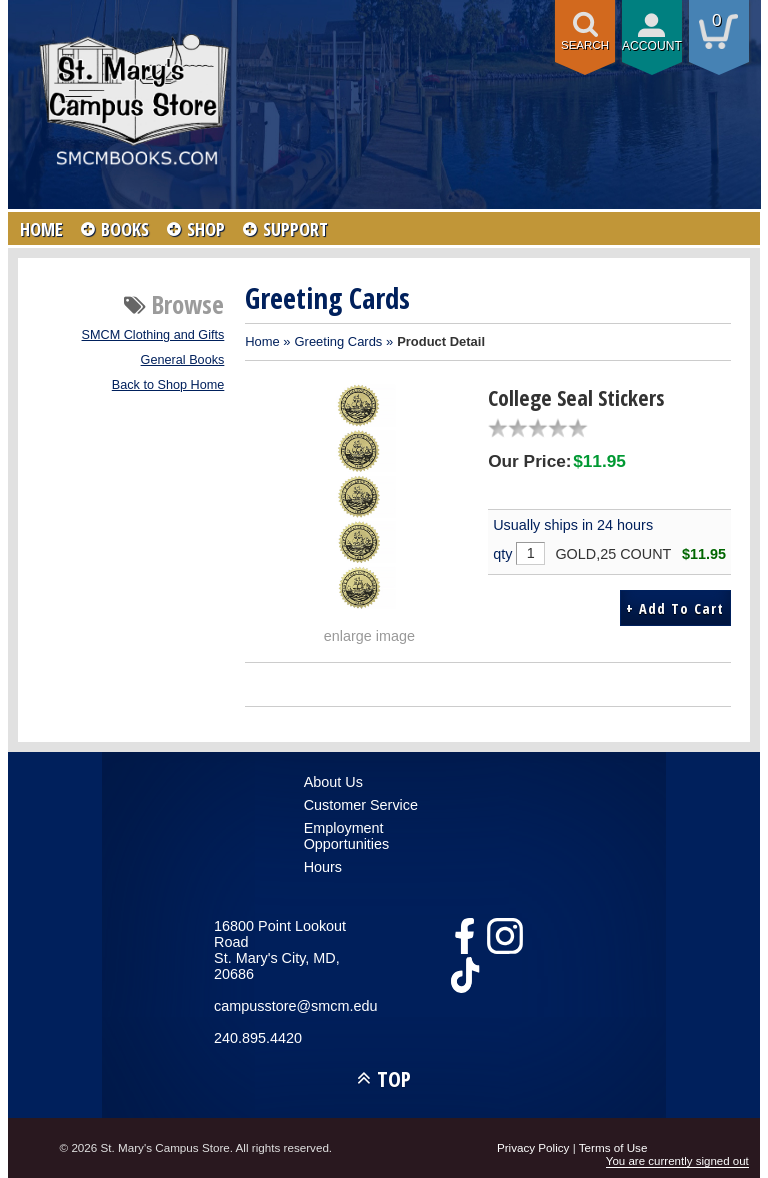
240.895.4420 (258, 1038)
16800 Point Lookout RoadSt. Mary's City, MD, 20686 (280, 950)
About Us (333, 782)
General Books (183, 360)
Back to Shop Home (168, 385)
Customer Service (361, 805)
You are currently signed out (677, 1161)
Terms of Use (613, 1147)
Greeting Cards (339, 341)
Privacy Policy (533, 1147)
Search (585, 45)
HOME (41, 229)
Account (652, 46)
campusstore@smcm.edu (294, 1006)
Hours (323, 867)
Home (262, 341)
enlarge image (369, 636)
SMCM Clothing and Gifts (153, 335)
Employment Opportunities (347, 836)
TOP (394, 1078)
